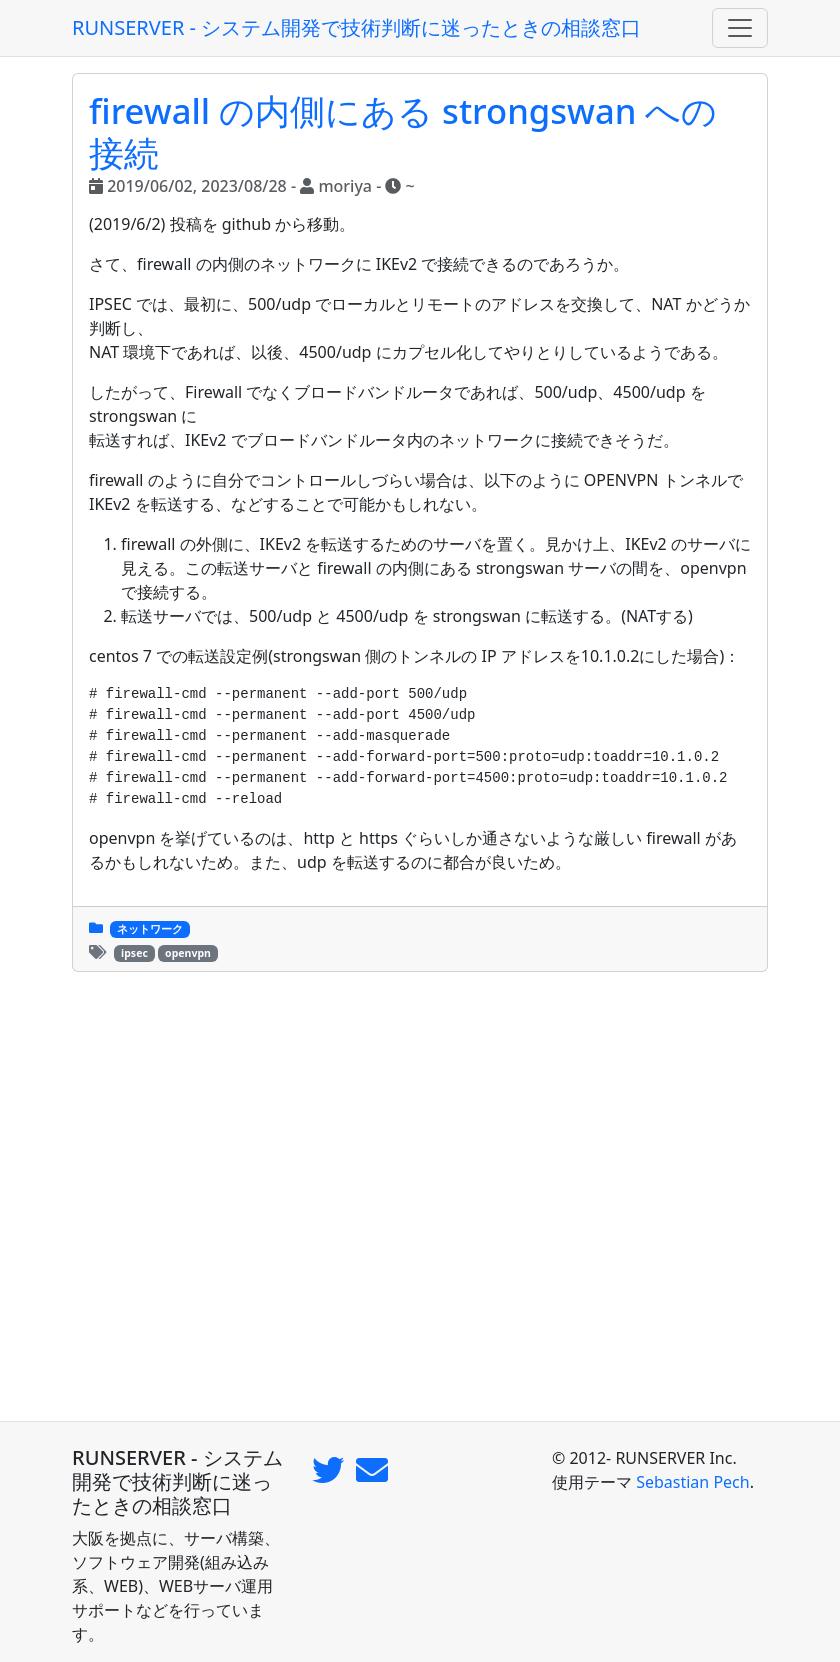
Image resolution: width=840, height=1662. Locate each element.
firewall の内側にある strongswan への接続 (403, 131)
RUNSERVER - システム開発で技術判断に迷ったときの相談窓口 (356, 27)
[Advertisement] (420, 1196)
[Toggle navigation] (740, 28)
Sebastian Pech (693, 1482)
